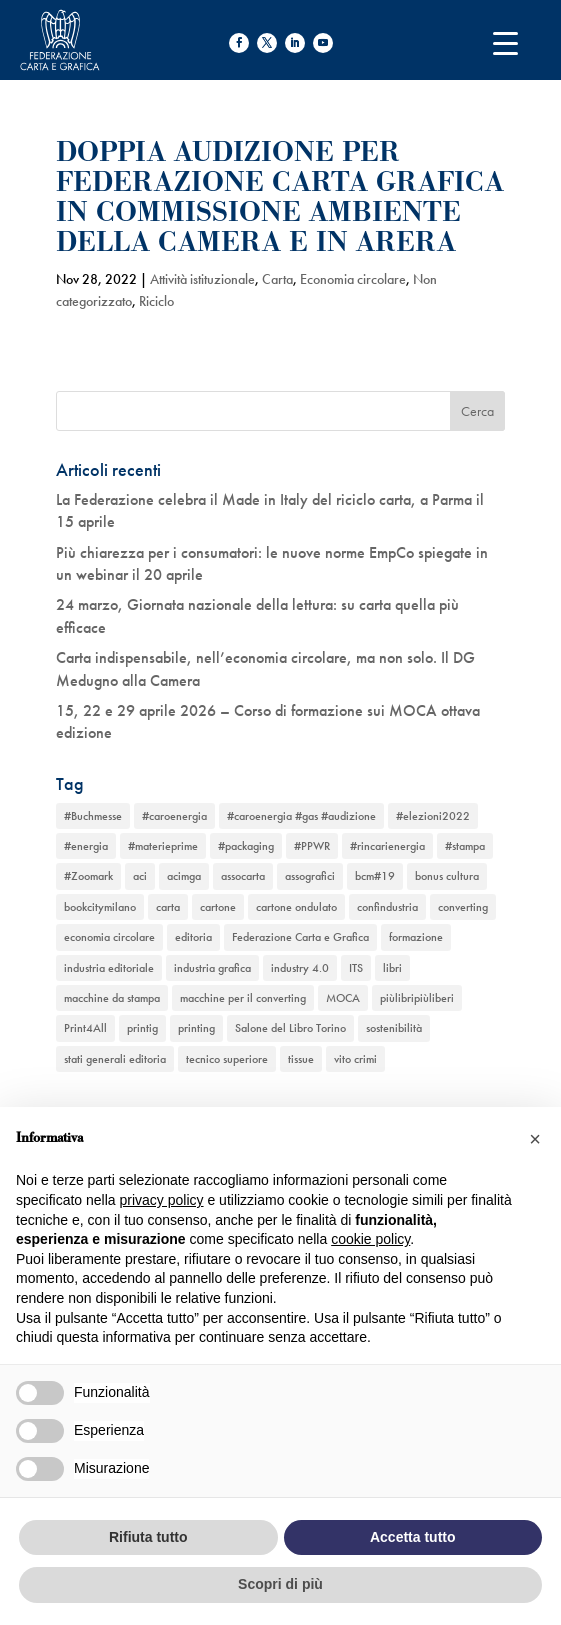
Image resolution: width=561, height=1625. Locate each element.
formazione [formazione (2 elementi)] (416, 937)
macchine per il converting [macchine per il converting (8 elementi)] (243, 998)
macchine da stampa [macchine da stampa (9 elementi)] (112, 998)
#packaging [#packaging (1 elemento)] (246, 846)
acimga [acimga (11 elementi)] (184, 876)
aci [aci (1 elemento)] (140, 876)
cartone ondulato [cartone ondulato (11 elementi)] (296, 907)
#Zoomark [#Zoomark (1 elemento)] (88, 876)
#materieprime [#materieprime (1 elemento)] (163, 846)
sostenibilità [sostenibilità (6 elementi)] (394, 1028)
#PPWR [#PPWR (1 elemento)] (312, 846)
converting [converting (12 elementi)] (463, 907)
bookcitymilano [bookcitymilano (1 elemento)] (100, 907)
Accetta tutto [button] (413, 1537)
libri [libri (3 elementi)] (392, 968)
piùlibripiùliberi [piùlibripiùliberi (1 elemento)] (417, 998)
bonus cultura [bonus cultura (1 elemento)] (447, 876)
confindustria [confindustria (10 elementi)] (387, 907)
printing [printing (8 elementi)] (196, 1028)
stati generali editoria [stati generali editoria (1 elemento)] (115, 1059)
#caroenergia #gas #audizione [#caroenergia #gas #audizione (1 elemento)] (301, 816)
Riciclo (156, 301)
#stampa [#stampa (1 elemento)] (465, 846)
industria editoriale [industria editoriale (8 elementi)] (109, 968)
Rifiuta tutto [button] (148, 1537)
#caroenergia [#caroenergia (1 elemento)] (174, 816)
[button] (535, 1139)
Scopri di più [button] (280, 1584)
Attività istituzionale (202, 279)
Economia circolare (353, 279)
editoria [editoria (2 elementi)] (193, 937)
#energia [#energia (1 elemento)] (86, 846)
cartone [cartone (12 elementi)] (218, 907)
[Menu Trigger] (505, 42)
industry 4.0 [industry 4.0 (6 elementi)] (300, 968)
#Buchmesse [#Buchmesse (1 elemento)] (93, 816)
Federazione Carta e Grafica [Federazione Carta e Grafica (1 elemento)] (300, 937)
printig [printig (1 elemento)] (142, 1028)
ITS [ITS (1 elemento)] (356, 968)
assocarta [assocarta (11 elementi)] (243, 876)
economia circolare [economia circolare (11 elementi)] (109, 937)
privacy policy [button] (162, 1200)
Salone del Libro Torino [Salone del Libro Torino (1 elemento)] (290, 1028)
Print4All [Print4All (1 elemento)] (85, 1028)
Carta (277, 279)
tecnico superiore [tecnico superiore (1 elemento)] (227, 1059)
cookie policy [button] (370, 1239)
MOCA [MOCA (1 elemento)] (343, 998)
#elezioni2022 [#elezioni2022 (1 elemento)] (433, 816)
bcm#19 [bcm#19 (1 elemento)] (375, 876)
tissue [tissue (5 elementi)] (301, 1059)
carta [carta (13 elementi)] (168, 907)
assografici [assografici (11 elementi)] (310, 876)
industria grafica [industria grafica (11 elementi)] (212, 968)
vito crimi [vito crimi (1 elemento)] (355, 1059)
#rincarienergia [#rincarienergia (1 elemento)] (387, 846)
